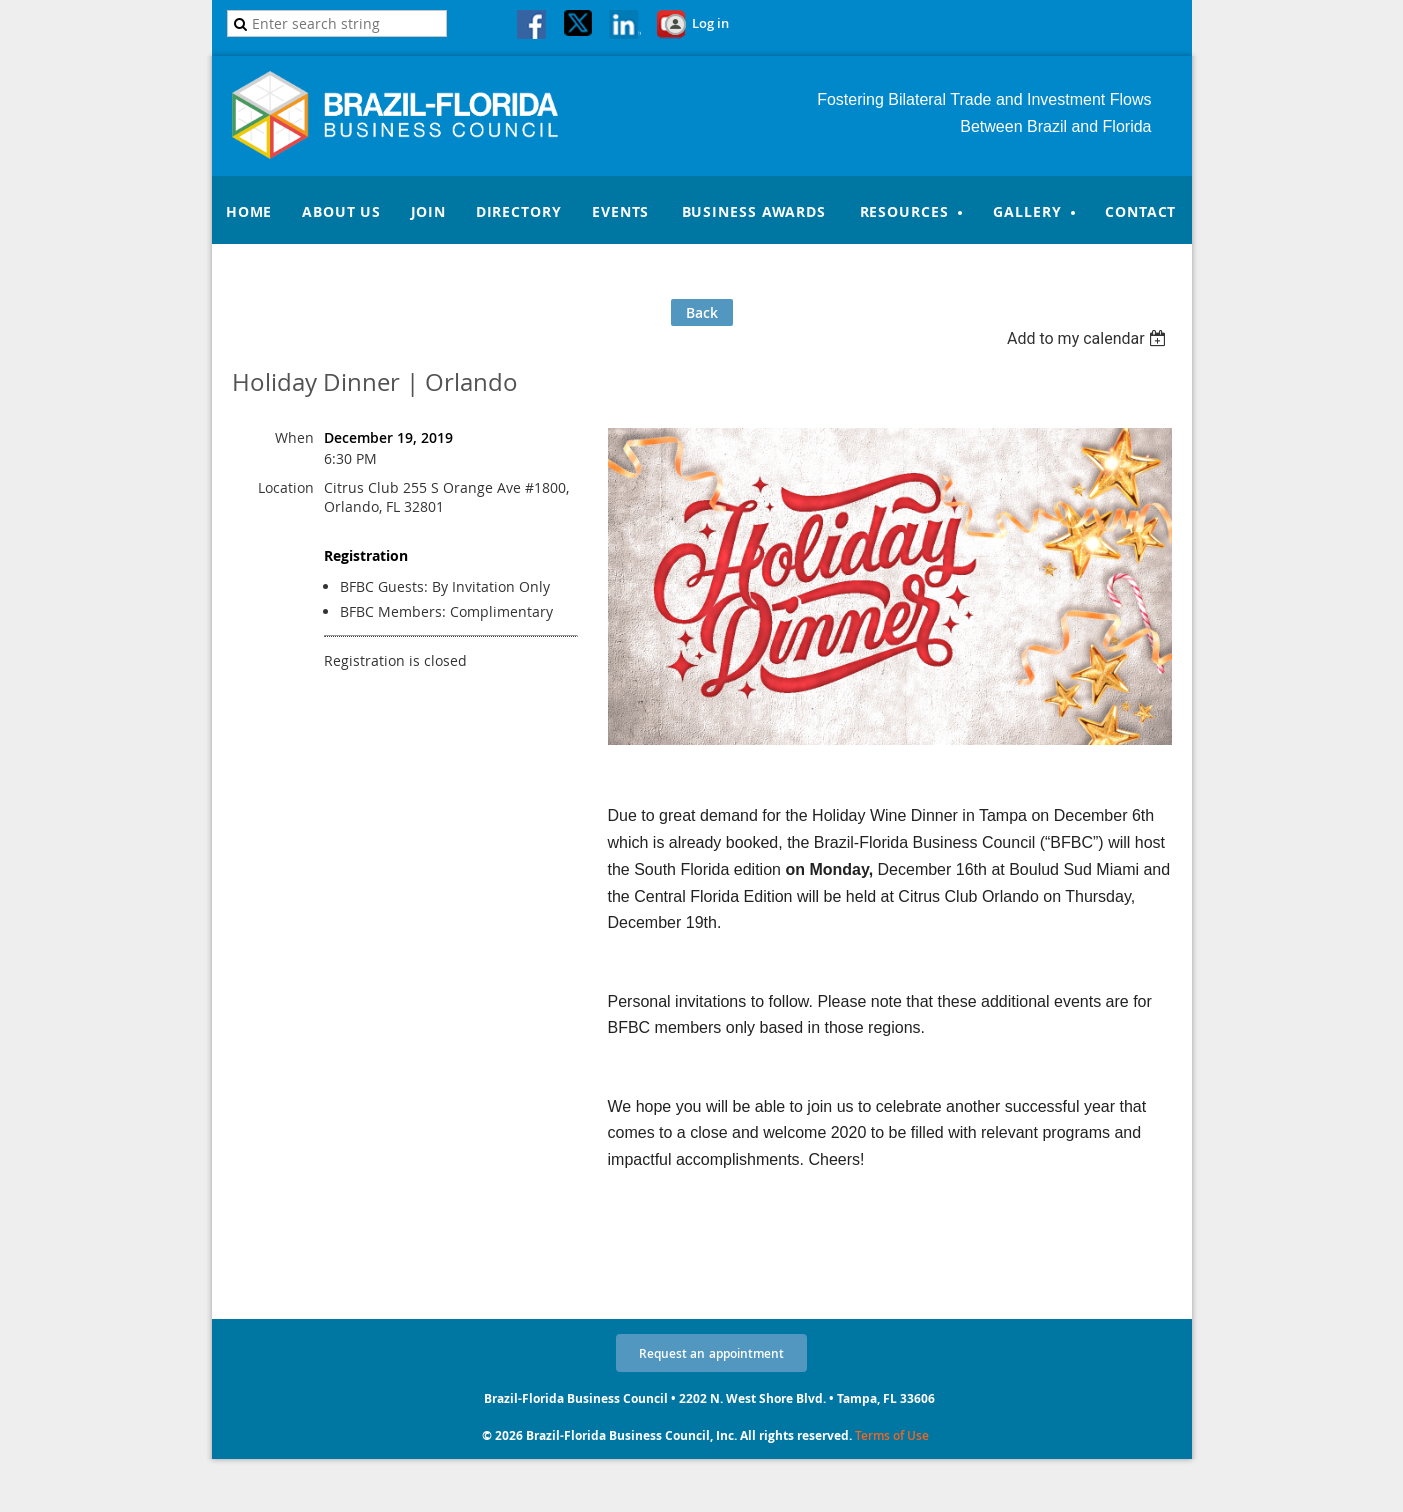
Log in (710, 23)
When (294, 437)
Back (702, 312)
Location (286, 487)
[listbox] (1089, 338)
